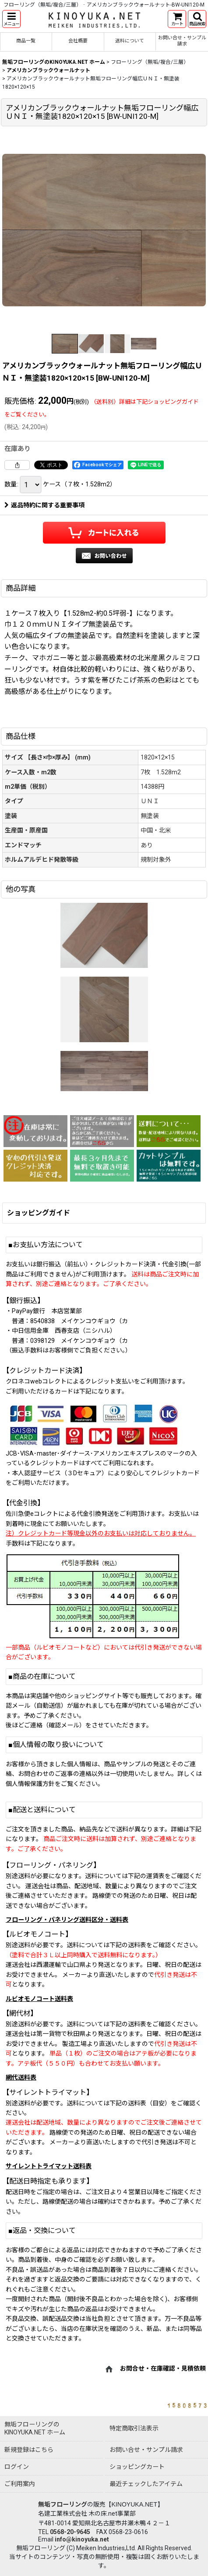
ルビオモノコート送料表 (39, 1998)
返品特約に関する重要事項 (44, 505)
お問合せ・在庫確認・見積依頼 (163, 2368)
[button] (11, 19)
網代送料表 (21, 2077)
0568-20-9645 (70, 2531)
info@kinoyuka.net (82, 2539)
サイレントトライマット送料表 (49, 2166)
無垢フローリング (62, 2504)
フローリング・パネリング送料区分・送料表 (67, 1919)
